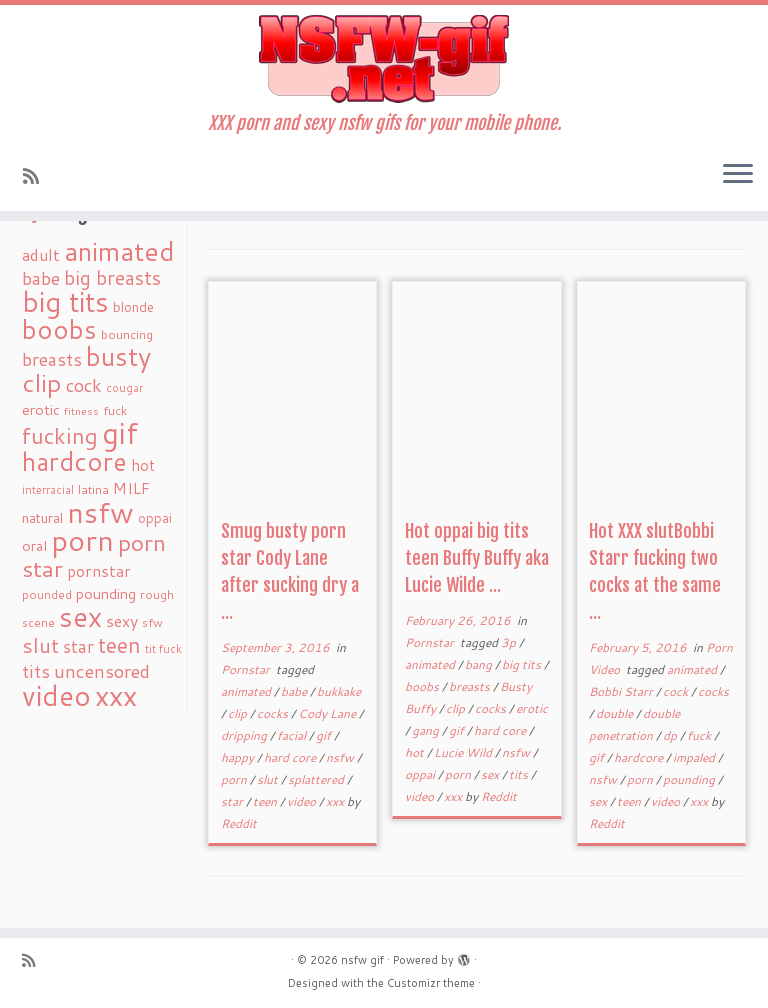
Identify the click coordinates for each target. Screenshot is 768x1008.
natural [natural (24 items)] (42, 517)
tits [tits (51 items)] (36, 671)
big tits (523, 664)
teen (266, 801)
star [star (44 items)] (78, 646)
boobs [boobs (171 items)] (59, 329)
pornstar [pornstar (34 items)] (99, 571)
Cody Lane (328, 713)
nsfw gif (362, 960)
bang (480, 664)
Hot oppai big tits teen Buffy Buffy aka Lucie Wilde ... (477, 558)
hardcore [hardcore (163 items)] (74, 461)
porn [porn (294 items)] (82, 539)
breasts (471, 686)
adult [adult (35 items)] (41, 255)
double (616, 713)
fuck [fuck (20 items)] (115, 410)
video (303, 801)
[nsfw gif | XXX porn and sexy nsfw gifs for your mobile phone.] (384, 59)
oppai (421, 774)
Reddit (239, 823)
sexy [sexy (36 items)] (122, 620)
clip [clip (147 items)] (42, 382)
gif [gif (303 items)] (120, 432)
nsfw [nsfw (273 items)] (100, 512)
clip (239, 713)
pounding (690, 779)
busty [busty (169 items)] (118, 356)
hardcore (640, 757)
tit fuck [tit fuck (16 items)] (163, 649)
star (233, 801)
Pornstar (247, 669)
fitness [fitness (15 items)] (81, 410)
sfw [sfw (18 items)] (152, 622)
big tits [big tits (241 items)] (65, 301)
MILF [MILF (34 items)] (131, 488)
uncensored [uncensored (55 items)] (102, 671)
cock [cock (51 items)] (84, 385)
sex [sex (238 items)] (80, 616)
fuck (700, 735)
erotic (532, 708)
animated (247, 691)
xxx (336, 801)
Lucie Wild (464, 752)
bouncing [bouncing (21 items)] (127, 334)
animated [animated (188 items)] (119, 251)
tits (520, 774)
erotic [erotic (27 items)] (41, 409)
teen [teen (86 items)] (119, 645)
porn (235, 779)
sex (491, 774)
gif (325, 735)
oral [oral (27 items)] (34, 545)
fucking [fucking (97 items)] (60, 435)
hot (416, 752)
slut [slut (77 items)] (40, 645)
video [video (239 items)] (56, 695)
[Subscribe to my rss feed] (37, 176)
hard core (291, 757)
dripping (245, 735)
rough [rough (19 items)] (157, 594)
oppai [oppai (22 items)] (155, 518)
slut (269, 779)
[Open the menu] (738, 175)
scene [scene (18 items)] (38, 622)
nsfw (341, 757)
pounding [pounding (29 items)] (106, 593)
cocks (274, 713)
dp (671, 735)
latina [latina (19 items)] (93, 489)
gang (427, 730)
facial (293, 735)
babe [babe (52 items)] (41, 278)
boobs (423, 686)
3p (510, 642)
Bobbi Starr (622, 691)
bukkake (339, 691)
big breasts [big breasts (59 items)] (112, 277)
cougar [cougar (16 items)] (124, 388)
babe (295, 691)
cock (677, 691)
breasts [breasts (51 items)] (52, 359)
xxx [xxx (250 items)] (116, 695)
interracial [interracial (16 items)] (48, 490)
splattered (317, 779)
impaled (695, 757)
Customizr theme (431, 983)
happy (239, 757)
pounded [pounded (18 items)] (47, 594)
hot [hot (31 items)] (143, 465)
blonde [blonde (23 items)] (133, 306)
